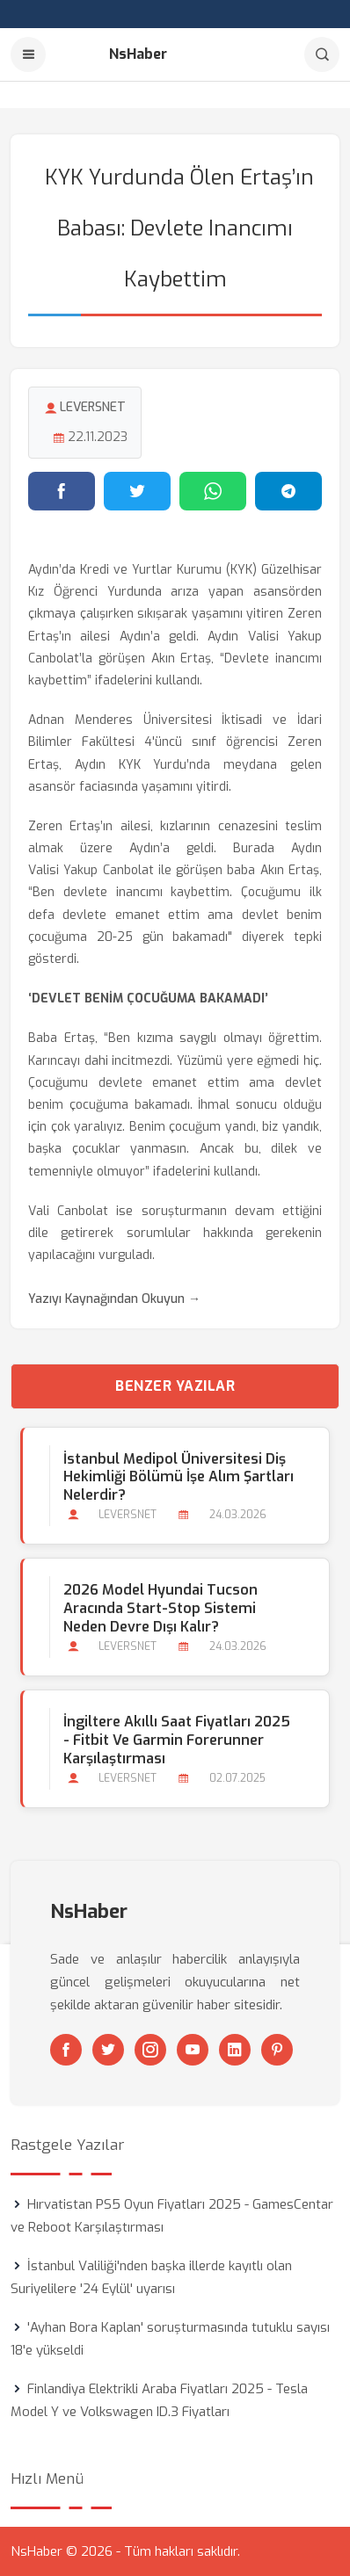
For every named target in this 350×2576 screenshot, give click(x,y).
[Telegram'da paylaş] (288, 491)
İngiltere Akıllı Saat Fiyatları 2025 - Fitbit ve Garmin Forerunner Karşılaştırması (176, 1740)
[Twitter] (108, 2050)
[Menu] (28, 54)
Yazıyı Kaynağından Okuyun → (114, 1299)
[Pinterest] (277, 2050)
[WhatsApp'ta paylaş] (212, 491)
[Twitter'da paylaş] (137, 491)
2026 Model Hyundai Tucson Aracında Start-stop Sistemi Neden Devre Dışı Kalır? (160, 1608)
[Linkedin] (235, 2050)
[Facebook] (66, 2050)
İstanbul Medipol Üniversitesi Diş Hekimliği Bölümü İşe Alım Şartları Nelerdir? (178, 1477)
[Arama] (321, 54)
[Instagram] (150, 2050)
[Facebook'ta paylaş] (61, 491)
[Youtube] (192, 2050)
